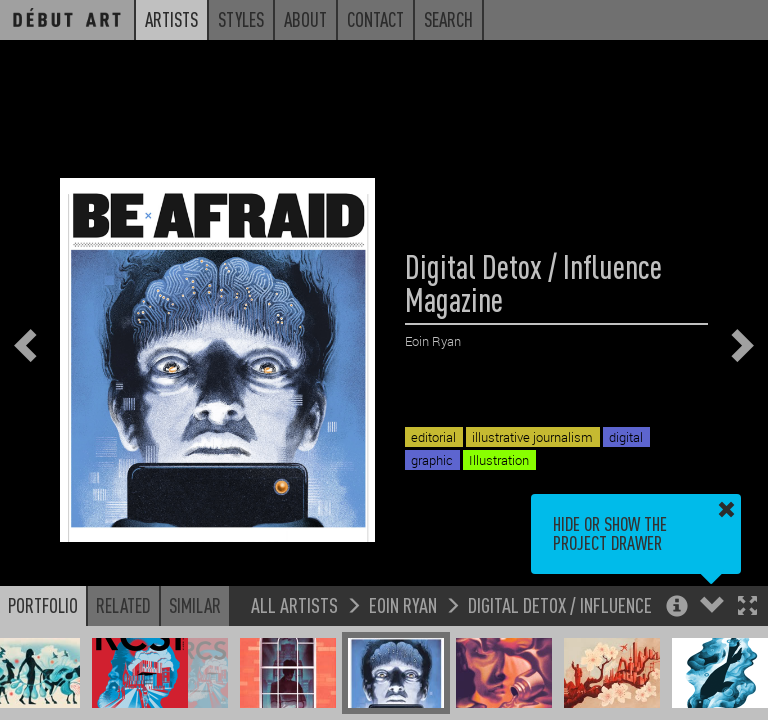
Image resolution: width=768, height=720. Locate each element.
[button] (747, 607)
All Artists (294, 604)
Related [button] (123, 605)
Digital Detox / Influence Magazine (596, 604)
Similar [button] (195, 605)
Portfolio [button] (43, 605)
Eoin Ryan (403, 604)
